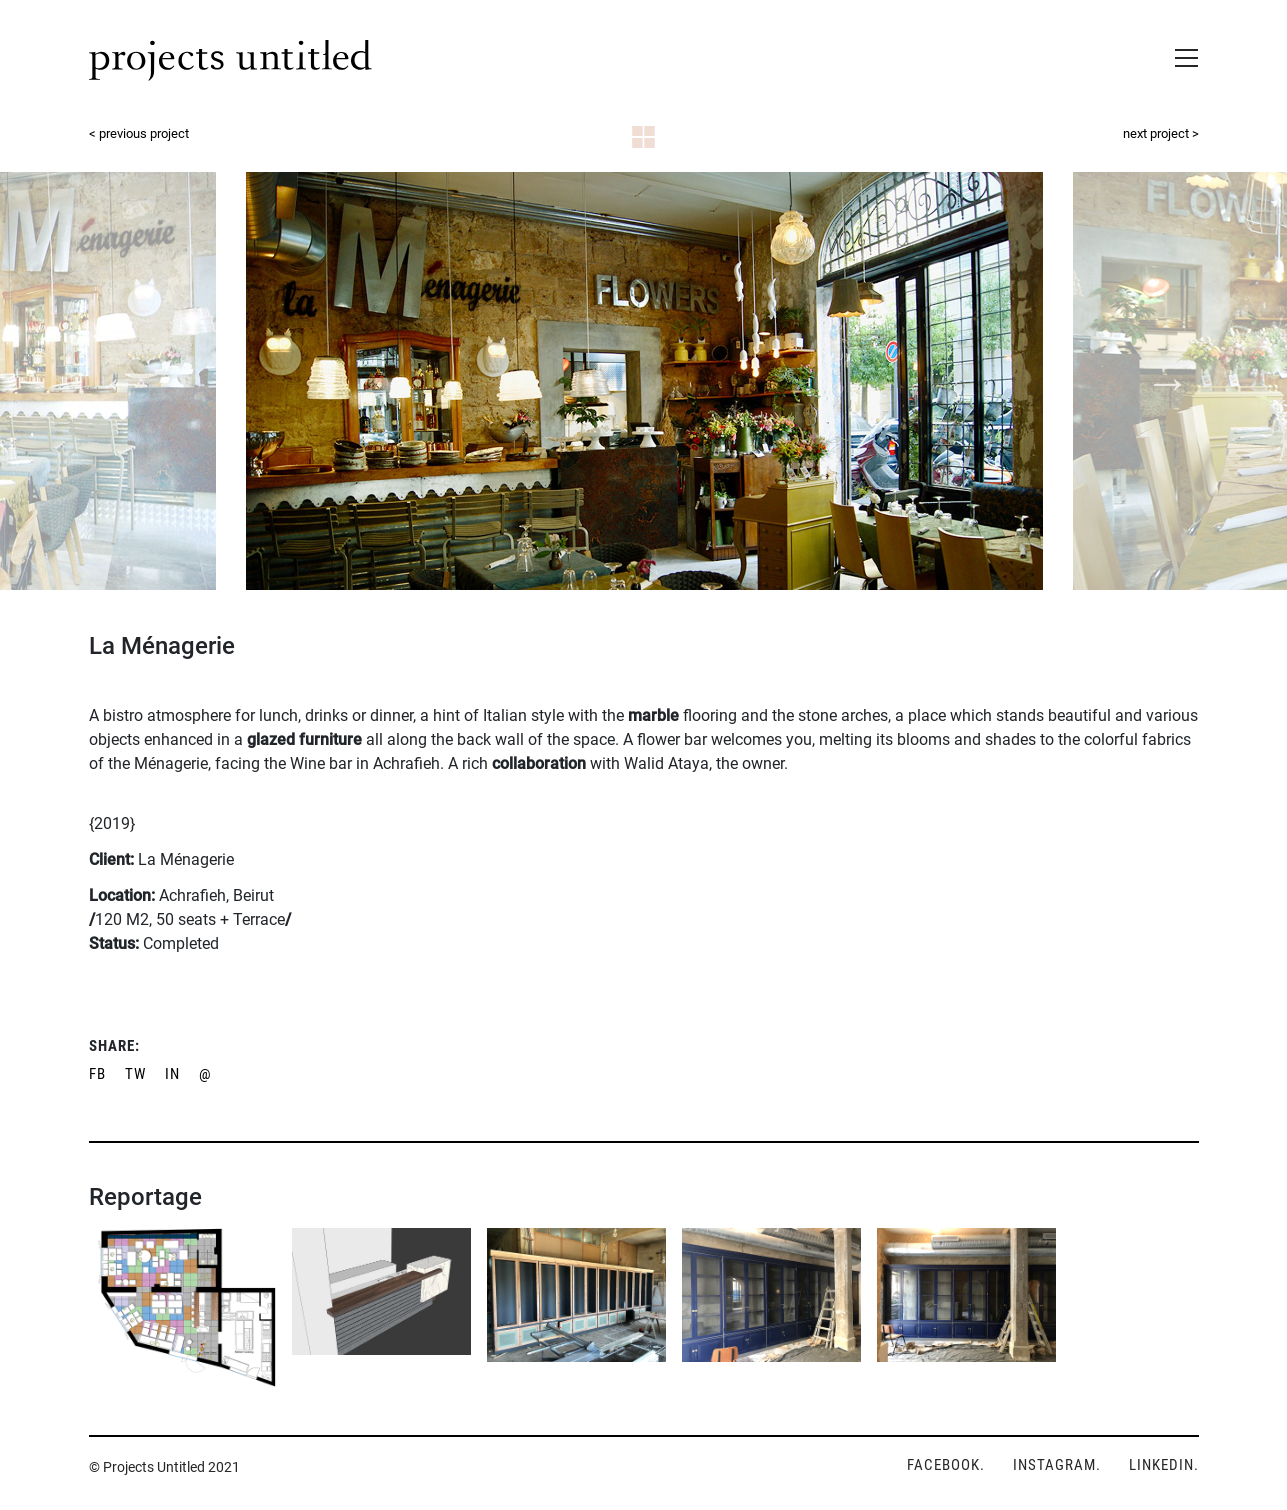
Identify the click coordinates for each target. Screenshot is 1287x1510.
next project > (1161, 133)
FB (97, 1074)
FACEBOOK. (946, 1465)
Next (1166, 380)
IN (172, 1074)
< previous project (139, 133)
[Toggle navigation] (1180, 54)
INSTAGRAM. (1057, 1465)
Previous (121, 380)
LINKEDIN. (1164, 1465)
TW (135, 1074)
